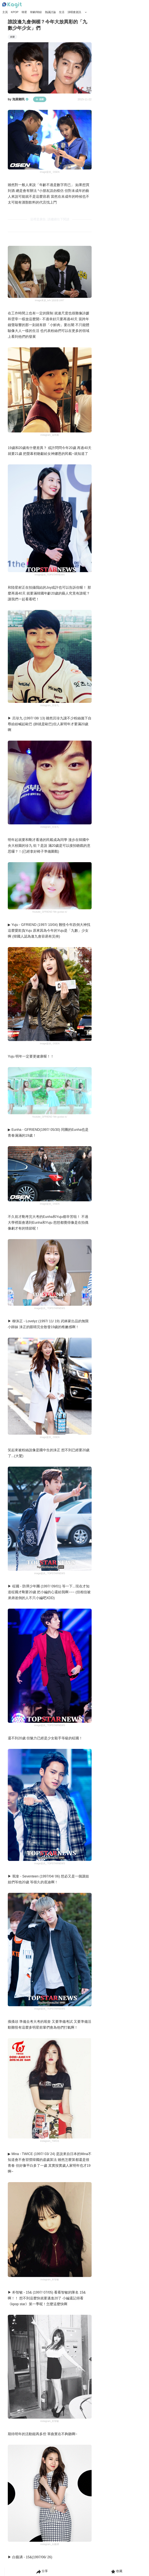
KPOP (14, 12)
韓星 (24, 12)
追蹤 (40, 99)
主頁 (5, 12)
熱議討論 (50, 12)
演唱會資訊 (74, 12)
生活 (61, 12)
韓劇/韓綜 (36, 12)
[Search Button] (86, 12)
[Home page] (12, 5)
